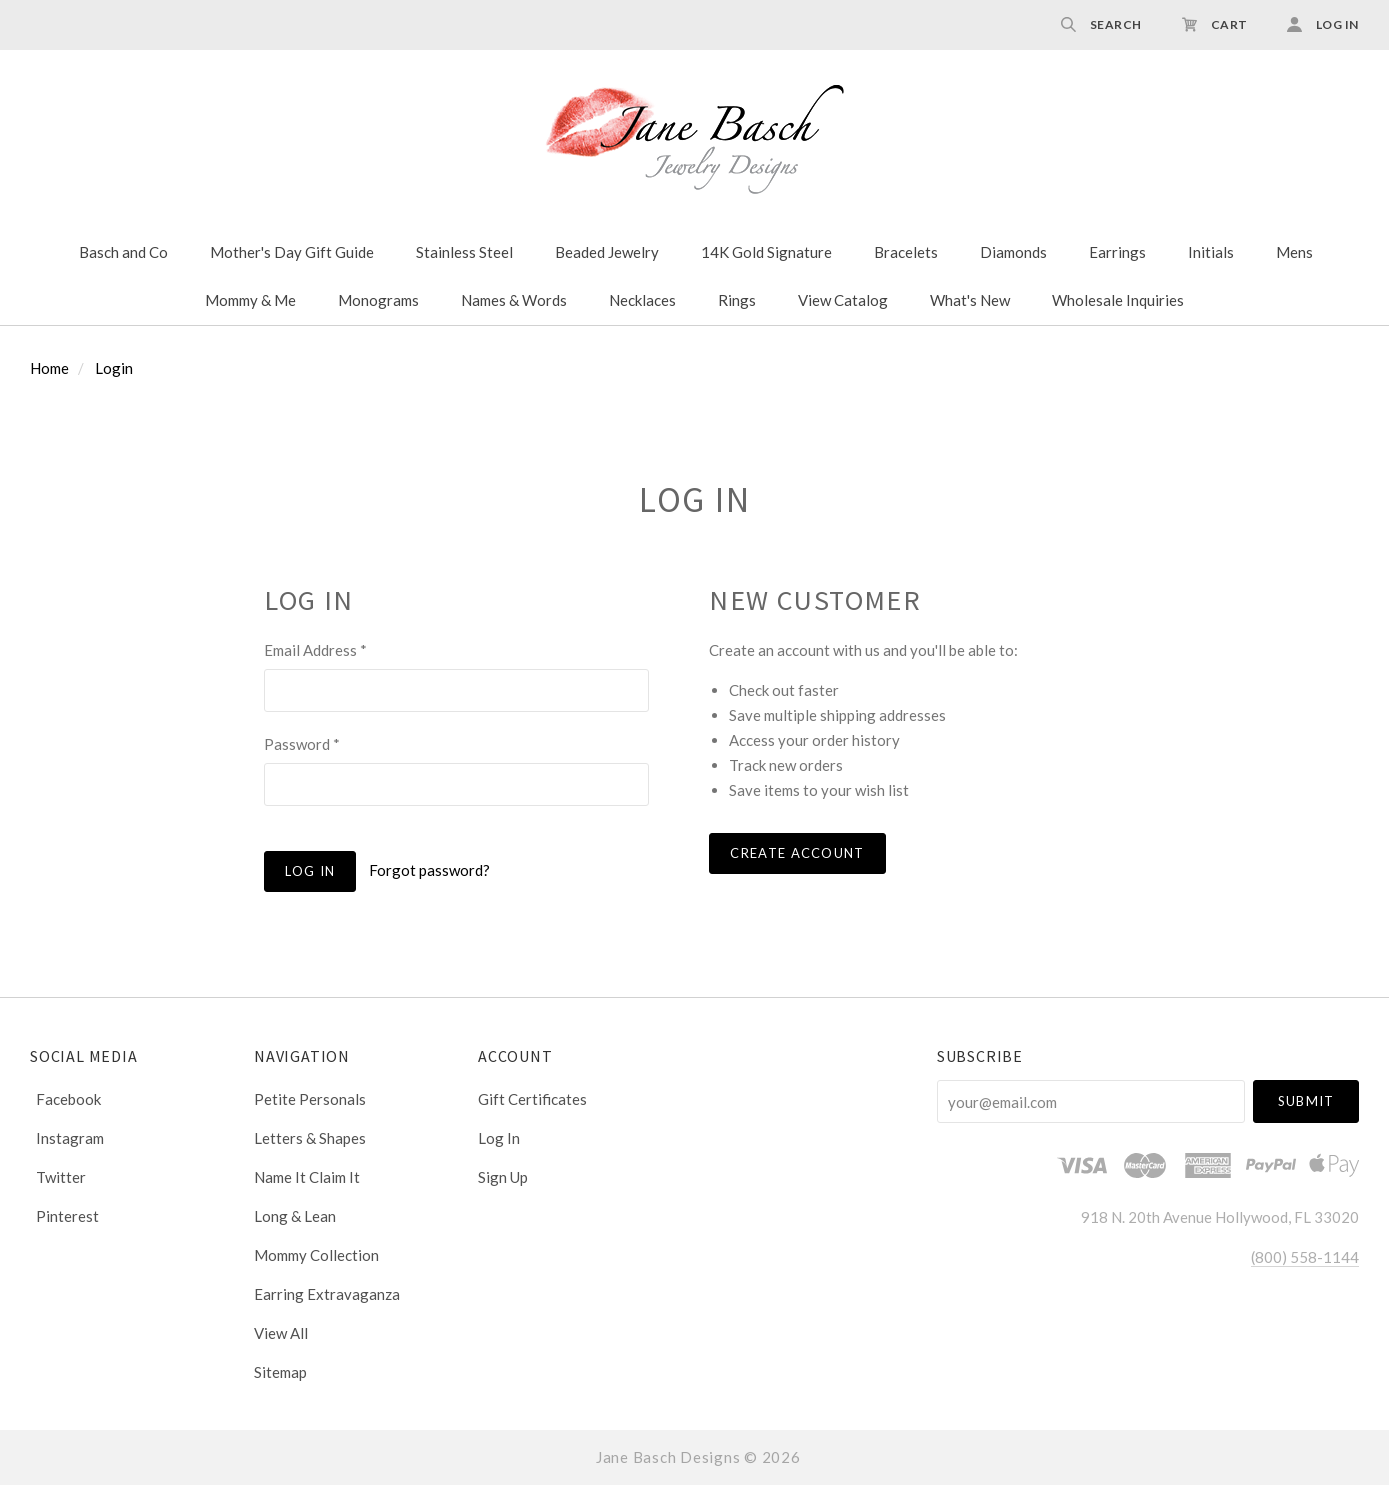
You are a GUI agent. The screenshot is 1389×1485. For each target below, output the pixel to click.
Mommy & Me (250, 300)
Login (114, 368)
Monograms (378, 300)
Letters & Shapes (310, 1138)
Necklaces (642, 300)
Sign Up (503, 1176)
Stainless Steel (464, 252)
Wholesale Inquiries (1118, 300)
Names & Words (514, 300)
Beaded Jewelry (607, 252)
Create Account (797, 853)
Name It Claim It (307, 1177)
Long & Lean (295, 1216)
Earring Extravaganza (327, 1294)
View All (281, 1333)
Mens (1294, 252)
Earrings (1117, 252)
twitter (58, 1177)
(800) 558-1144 (1305, 1257)
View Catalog (843, 300)
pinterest (64, 1215)
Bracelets (906, 252)
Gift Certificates (532, 1099)
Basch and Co (123, 252)
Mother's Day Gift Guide (292, 252)
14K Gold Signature (766, 252)
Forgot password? (429, 870)
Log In (499, 1138)
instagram (67, 1138)
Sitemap (280, 1371)
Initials (1211, 252)
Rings (737, 300)
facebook (65, 1099)
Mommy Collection (316, 1255)
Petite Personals (310, 1099)
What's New (970, 300)
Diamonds (1013, 252)
